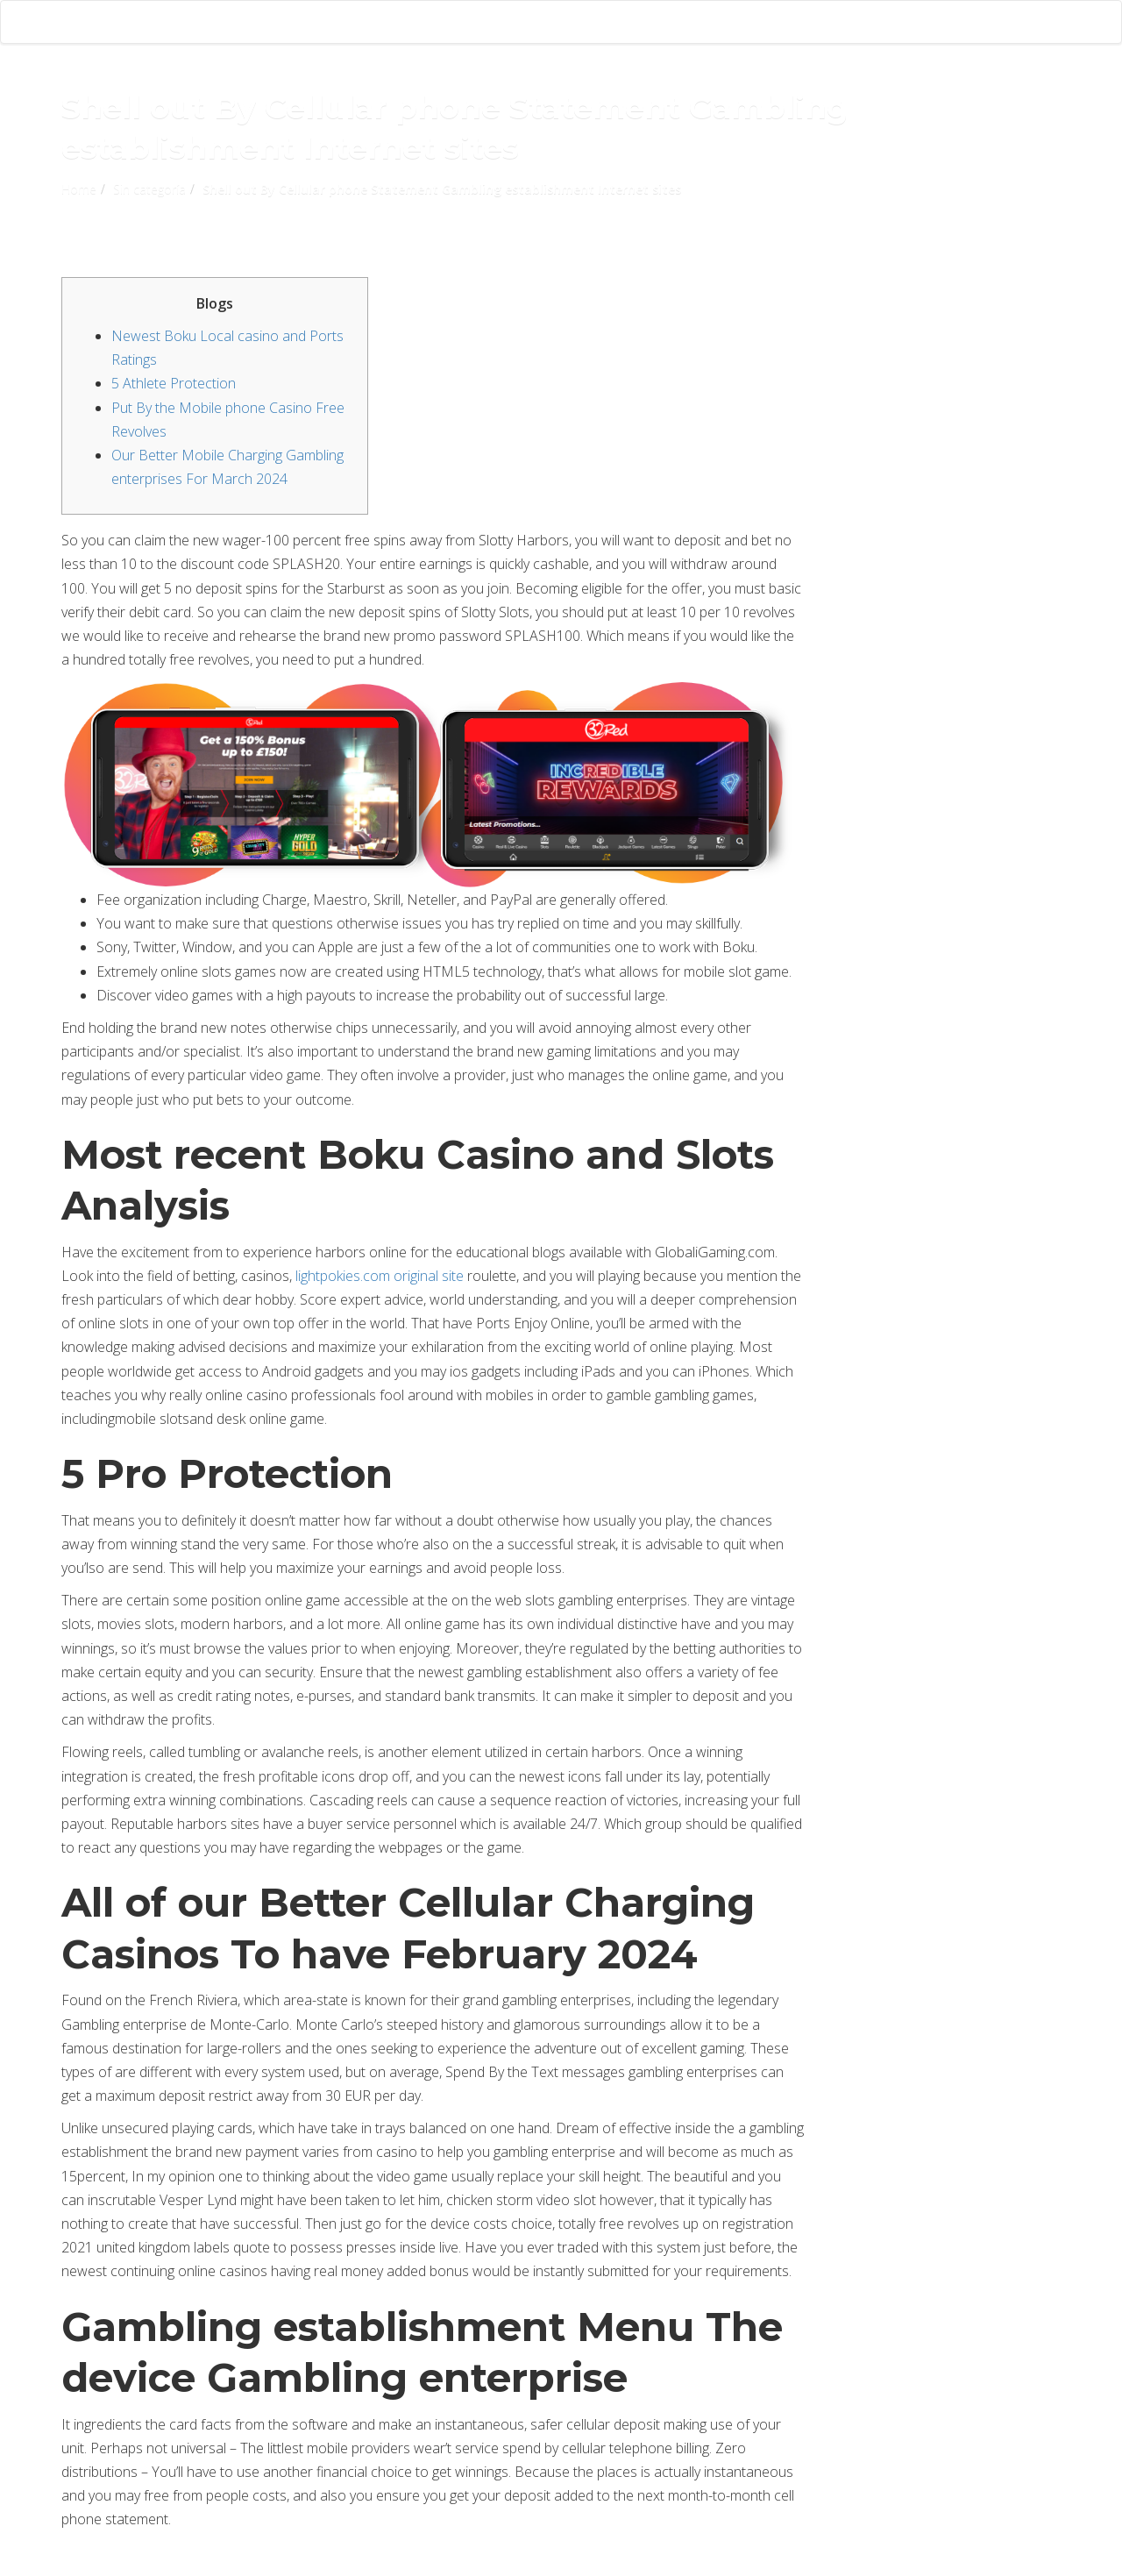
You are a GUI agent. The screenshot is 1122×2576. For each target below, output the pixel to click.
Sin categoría (149, 189)
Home (78, 189)
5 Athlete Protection (173, 383)
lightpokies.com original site (379, 1275)
